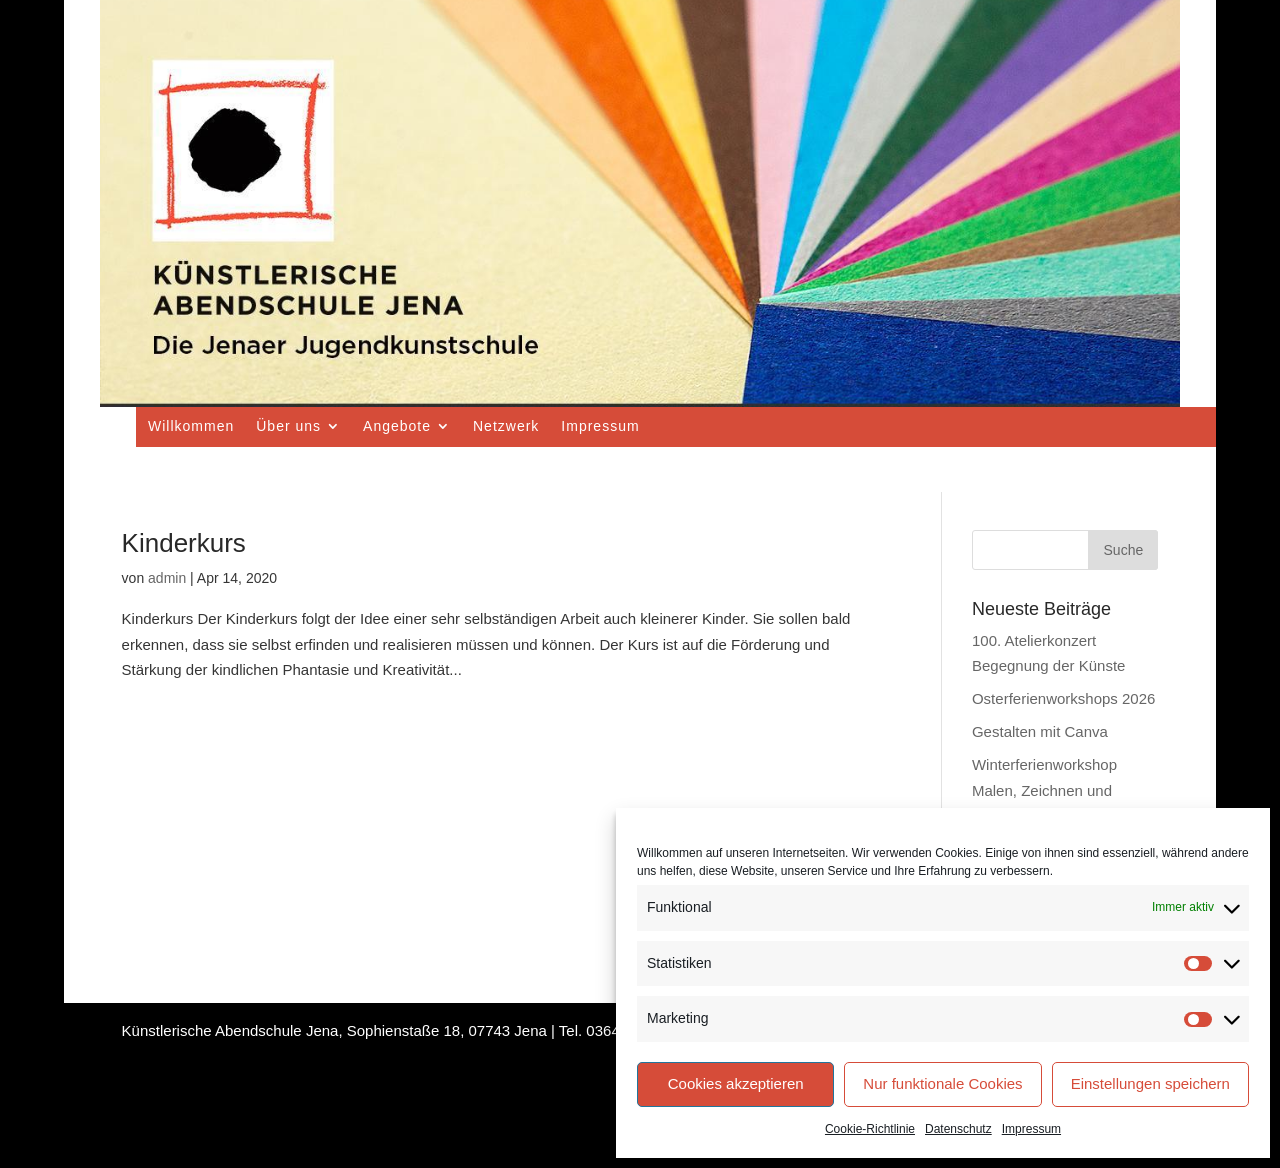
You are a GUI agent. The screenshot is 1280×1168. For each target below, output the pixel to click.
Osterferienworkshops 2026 (1063, 698)
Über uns (288, 426)
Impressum (1031, 1129)
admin (167, 578)
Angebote (397, 426)
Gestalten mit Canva (1040, 731)
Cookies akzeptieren (736, 1083)
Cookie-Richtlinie (870, 1129)
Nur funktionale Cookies (942, 1083)
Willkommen (191, 426)
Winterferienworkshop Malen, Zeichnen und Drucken (1044, 790)
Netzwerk (506, 426)
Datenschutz (958, 1129)
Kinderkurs (184, 543)
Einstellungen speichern (1150, 1083)
